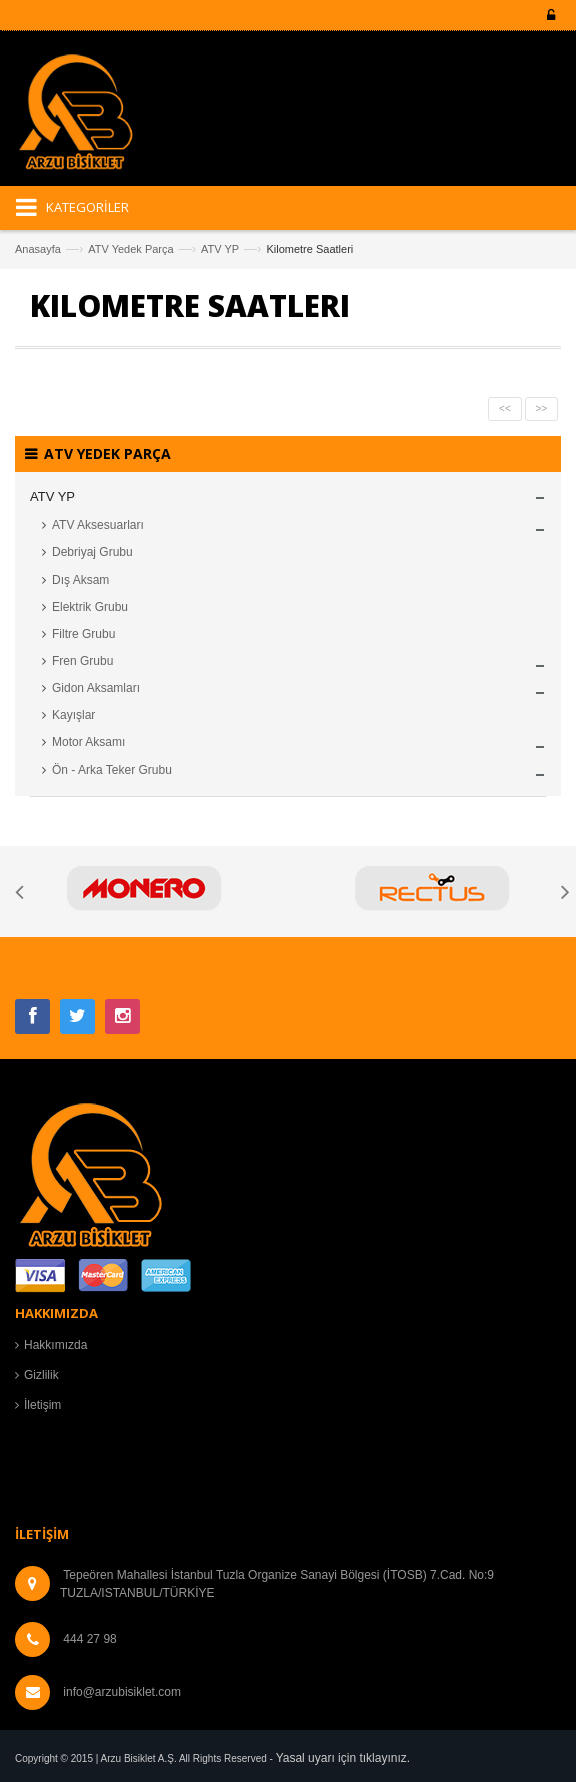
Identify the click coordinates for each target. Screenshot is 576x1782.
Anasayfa (38, 249)
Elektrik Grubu (90, 607)
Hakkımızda (55, 1345)
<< (505, 408)
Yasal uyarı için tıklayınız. (343, 1758)
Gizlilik (41, 1375)
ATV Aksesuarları (98, 525)
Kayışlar (73, 715)
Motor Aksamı (88, 742)
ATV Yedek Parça (130, 249)
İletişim (42, 1405)
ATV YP (220, 249)
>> (542, 408)
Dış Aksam (80, 580)
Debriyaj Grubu (92, 552)
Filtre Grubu (83, 634)
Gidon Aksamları (96, 688)
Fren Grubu (82, 661)
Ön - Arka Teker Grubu (112, 770)
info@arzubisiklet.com (122, 1692)
